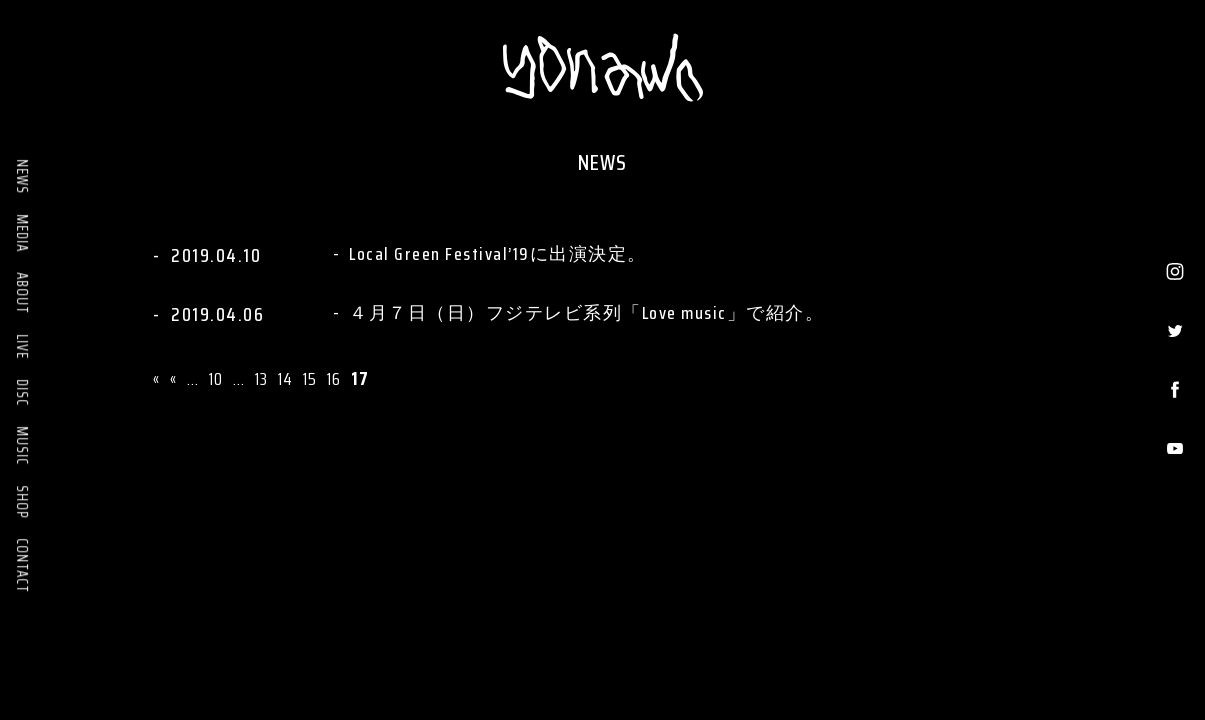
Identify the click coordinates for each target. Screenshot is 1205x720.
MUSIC (22, 445)
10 (216, 379)
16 (334, 379)
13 (261, 379)
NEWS (22, 176)
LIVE (22, 346)
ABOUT (22, 293)
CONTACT (22, 565)
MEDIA (22, 233)
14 (285, 379)
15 (310, 379)
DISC (22, 392)
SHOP (22, 501)
